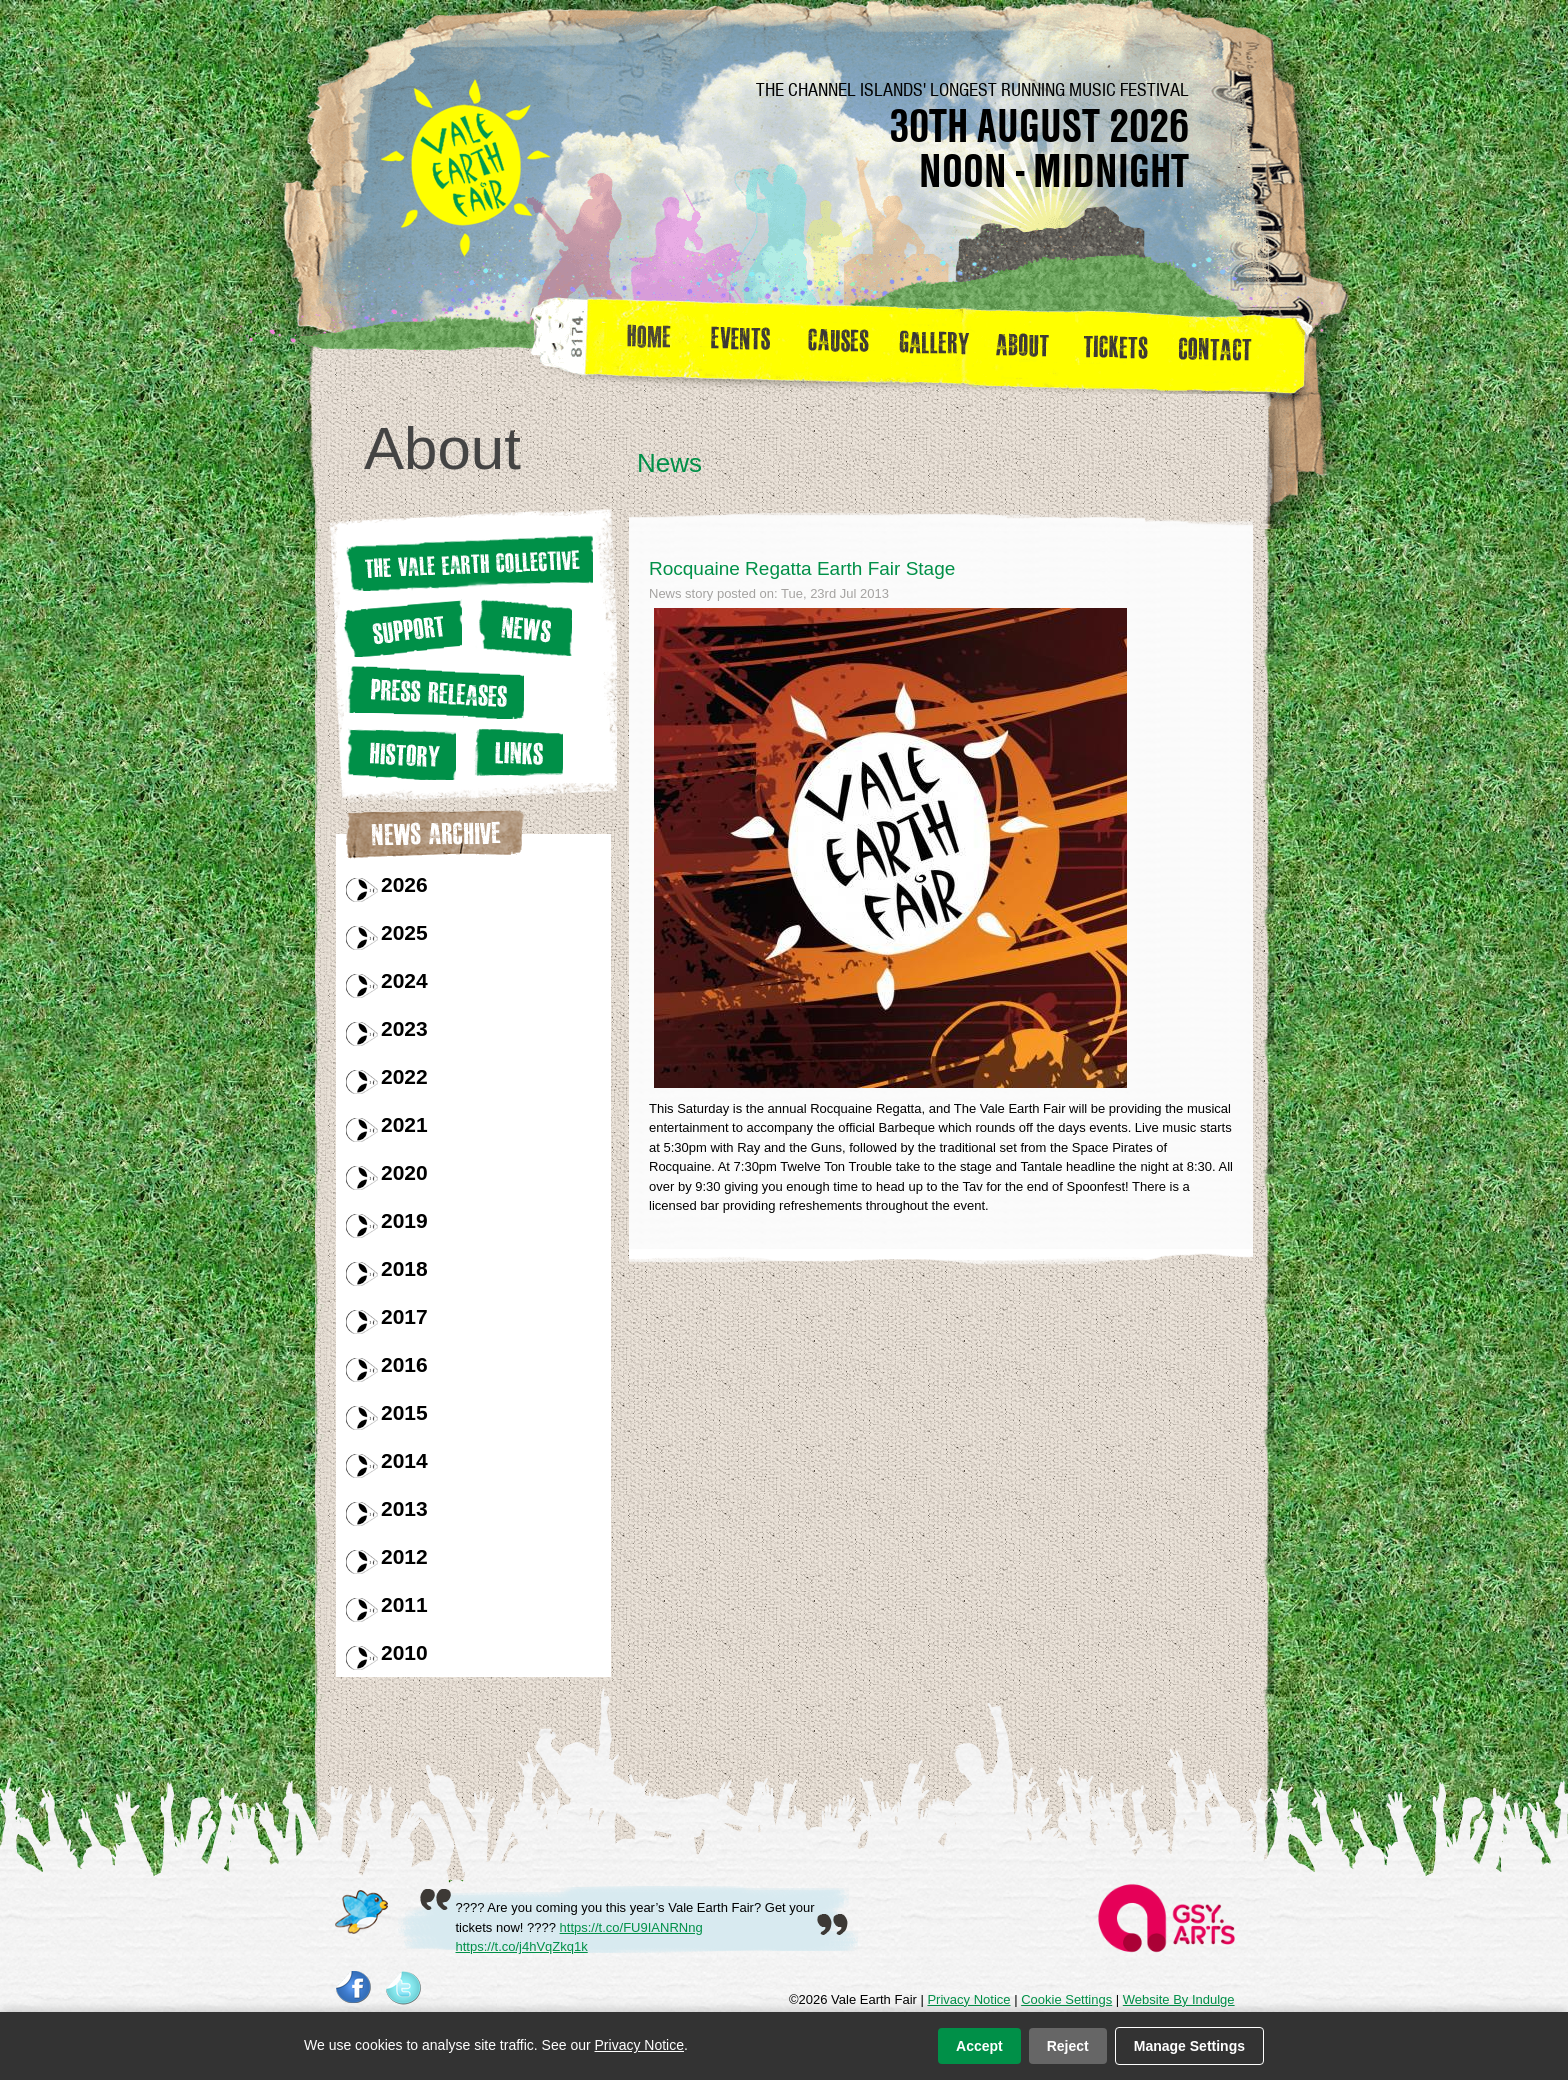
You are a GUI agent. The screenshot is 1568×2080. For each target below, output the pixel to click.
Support (403, 628)
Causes (838, 344)
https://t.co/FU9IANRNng (631, 1927)
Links (516, 752)
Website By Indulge (1179, 1999)
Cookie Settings (1066, 1999)
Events (748, 344)
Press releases (434, 692)
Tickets (1122, 344)
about (1022, 344)
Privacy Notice (968, 1999)
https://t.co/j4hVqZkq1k (522, 1946)
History (400, 754)
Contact (1223, 344)
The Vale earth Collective (468, 563)
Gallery (939, 344)
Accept (979, 2046)
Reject (1068, 2046)
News (523, 627)
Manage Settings (1189, 2046)
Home (650, 344)
